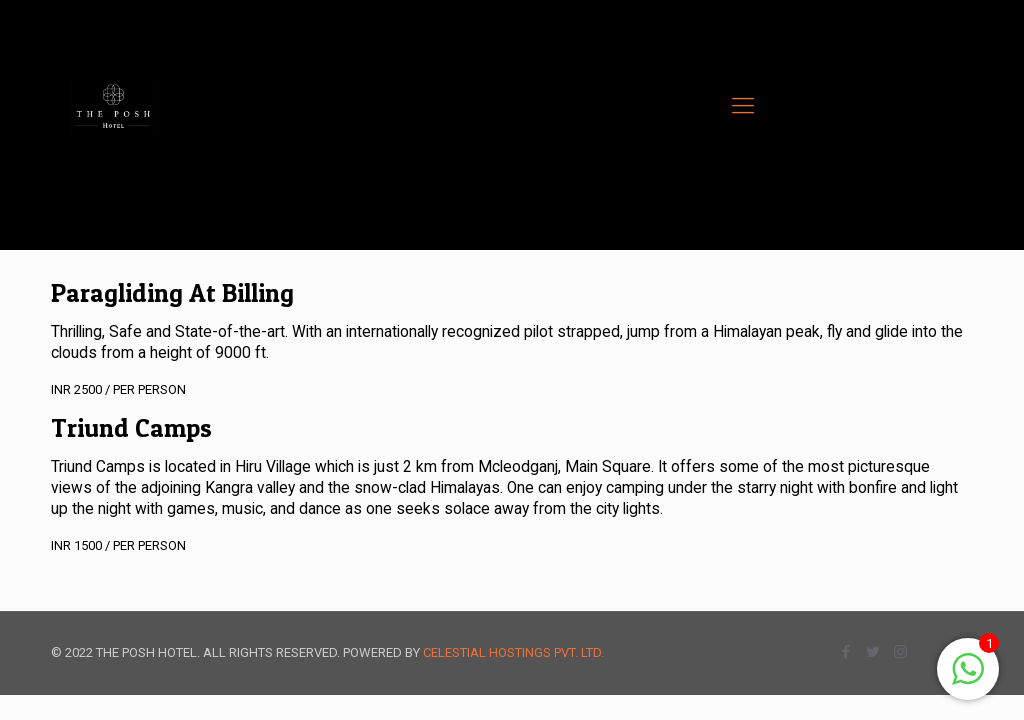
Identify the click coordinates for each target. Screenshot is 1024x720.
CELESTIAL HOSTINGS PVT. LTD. (513, 652)
